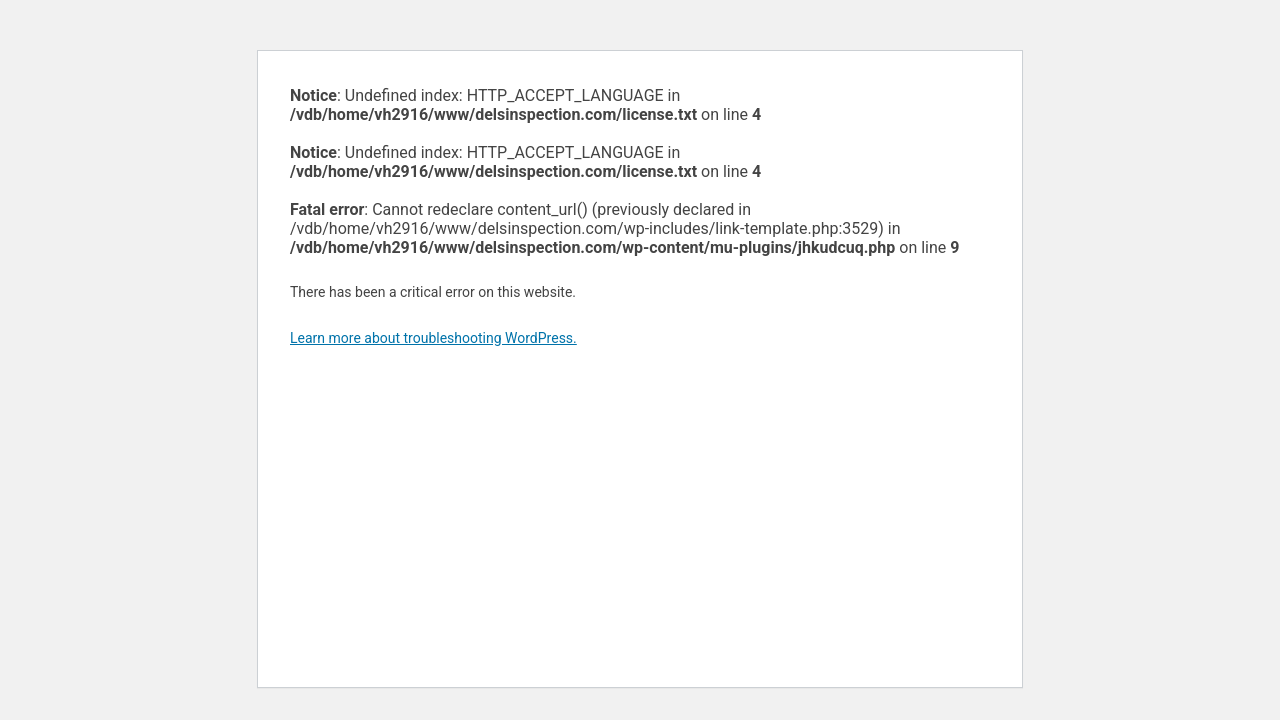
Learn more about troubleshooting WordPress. (433, 338)
